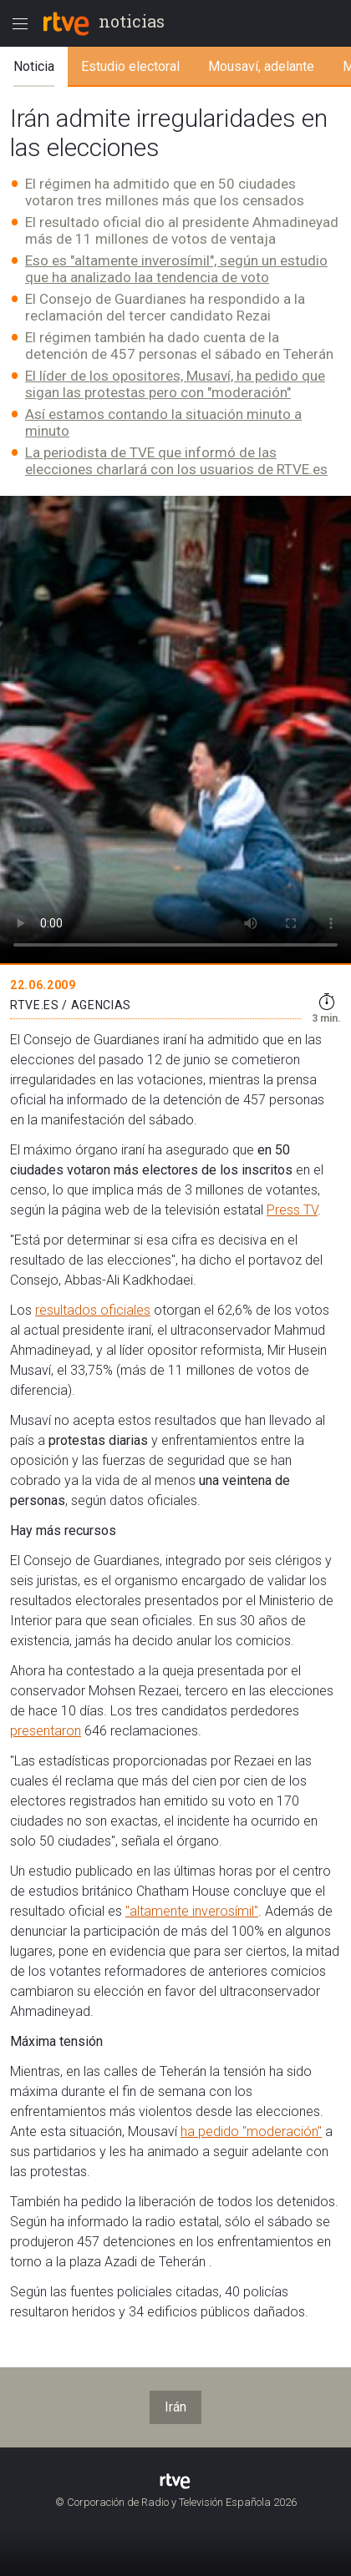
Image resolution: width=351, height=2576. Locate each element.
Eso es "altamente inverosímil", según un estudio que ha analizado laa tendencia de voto (176, 268)
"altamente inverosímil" (191, 1911)
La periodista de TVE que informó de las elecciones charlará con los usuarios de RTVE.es (176, 460)
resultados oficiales (92, 1310)
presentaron (45, 1731)
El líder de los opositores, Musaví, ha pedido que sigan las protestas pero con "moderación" (175, 384)
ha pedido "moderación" (251, 2131)
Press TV (292, 1210)
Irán (175, 2407)
